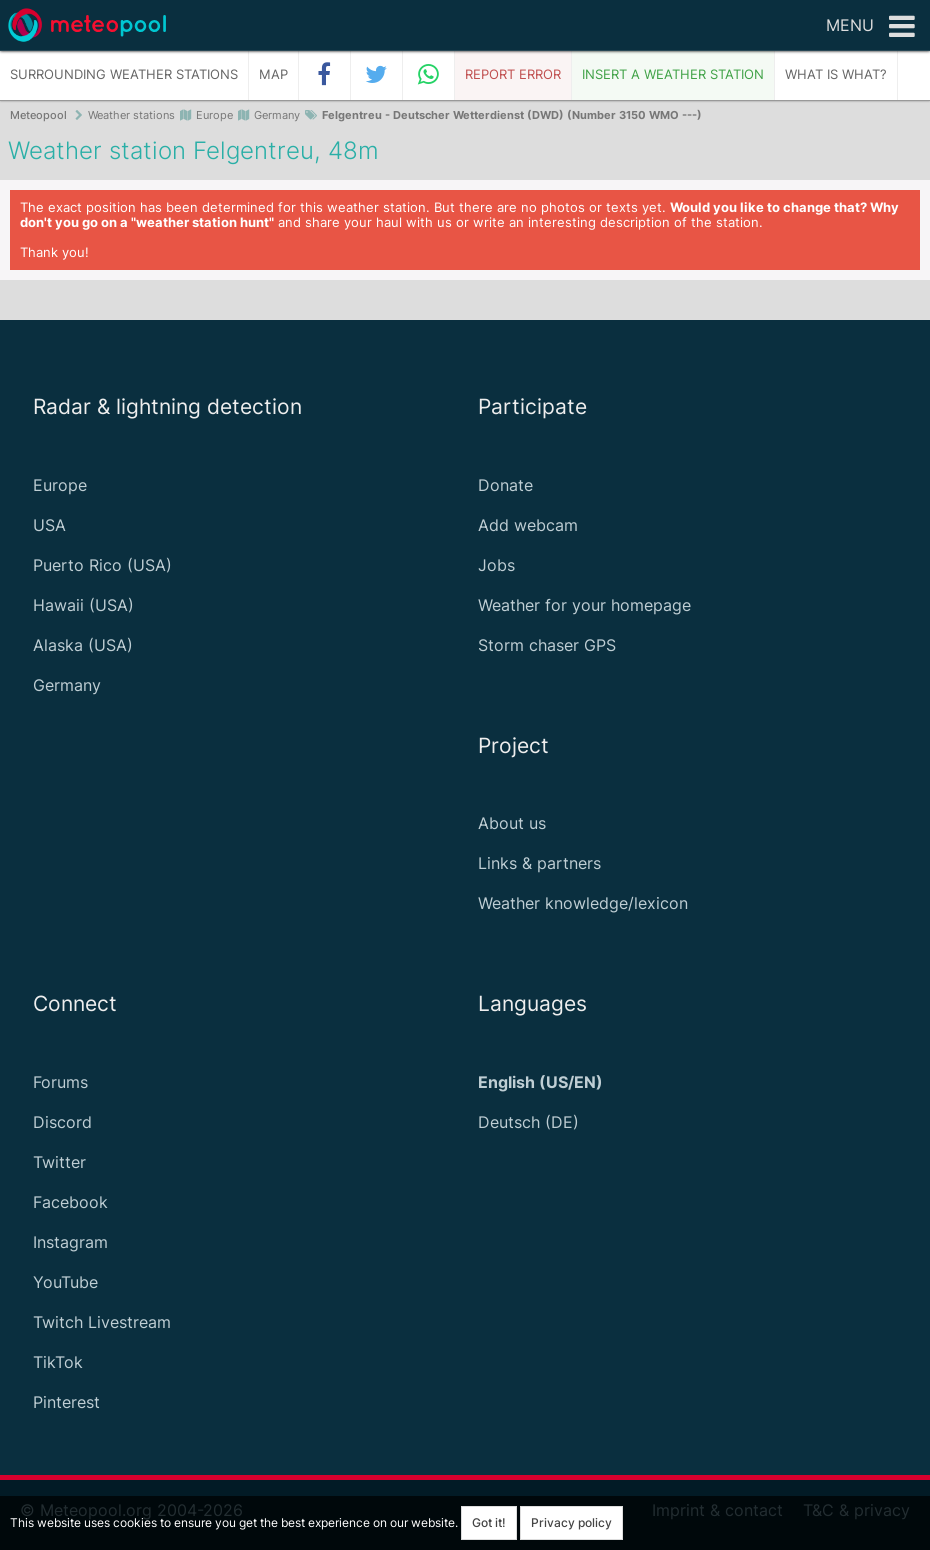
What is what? (836, 74)
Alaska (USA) (83, 645)
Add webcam (528, 525)
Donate (505, 485)
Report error (513, 74)
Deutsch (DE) (528, 1122)
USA (49, 525)
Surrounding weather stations (124, 74)
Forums (60, 1082)
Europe (60, 485)
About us (512, 823)
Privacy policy (571, 1522)
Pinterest (66, 1402)
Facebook (70, 1202)
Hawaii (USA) (83, 605)
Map (273, 74)
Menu (870, 27)
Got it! (489, 1522)
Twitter (59, 1162)
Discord (62, 1122)
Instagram (70, 1242)
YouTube (65, 1282)
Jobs (496, 565)
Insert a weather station (673, 74)
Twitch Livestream (102, 1322)
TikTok (58, 1362)
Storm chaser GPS (547, 645)
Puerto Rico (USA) (102, 565)
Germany (67, 685)
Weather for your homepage (584, 605)
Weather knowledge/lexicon (583, 903)
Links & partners (539, 863)
